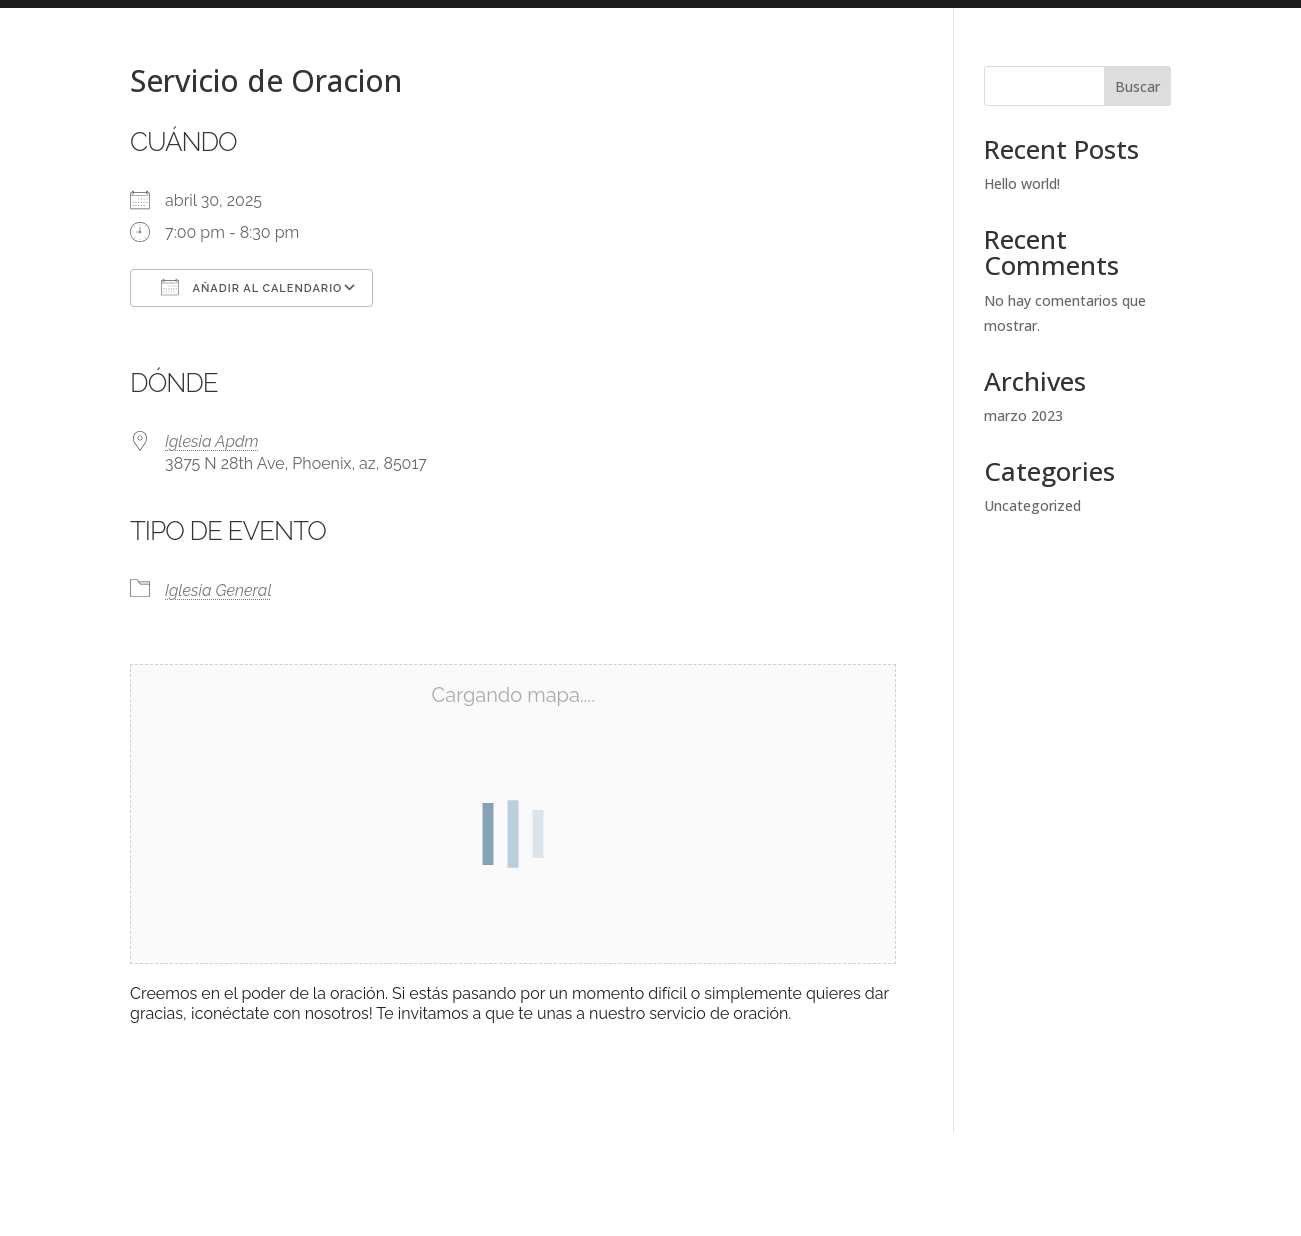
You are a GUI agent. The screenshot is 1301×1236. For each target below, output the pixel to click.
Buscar (1137, 86)
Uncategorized (1032, 505)
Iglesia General (218, 590)
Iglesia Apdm (212, 441)
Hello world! (1022, 183)
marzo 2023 (1023, 415)
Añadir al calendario (251, 287)
